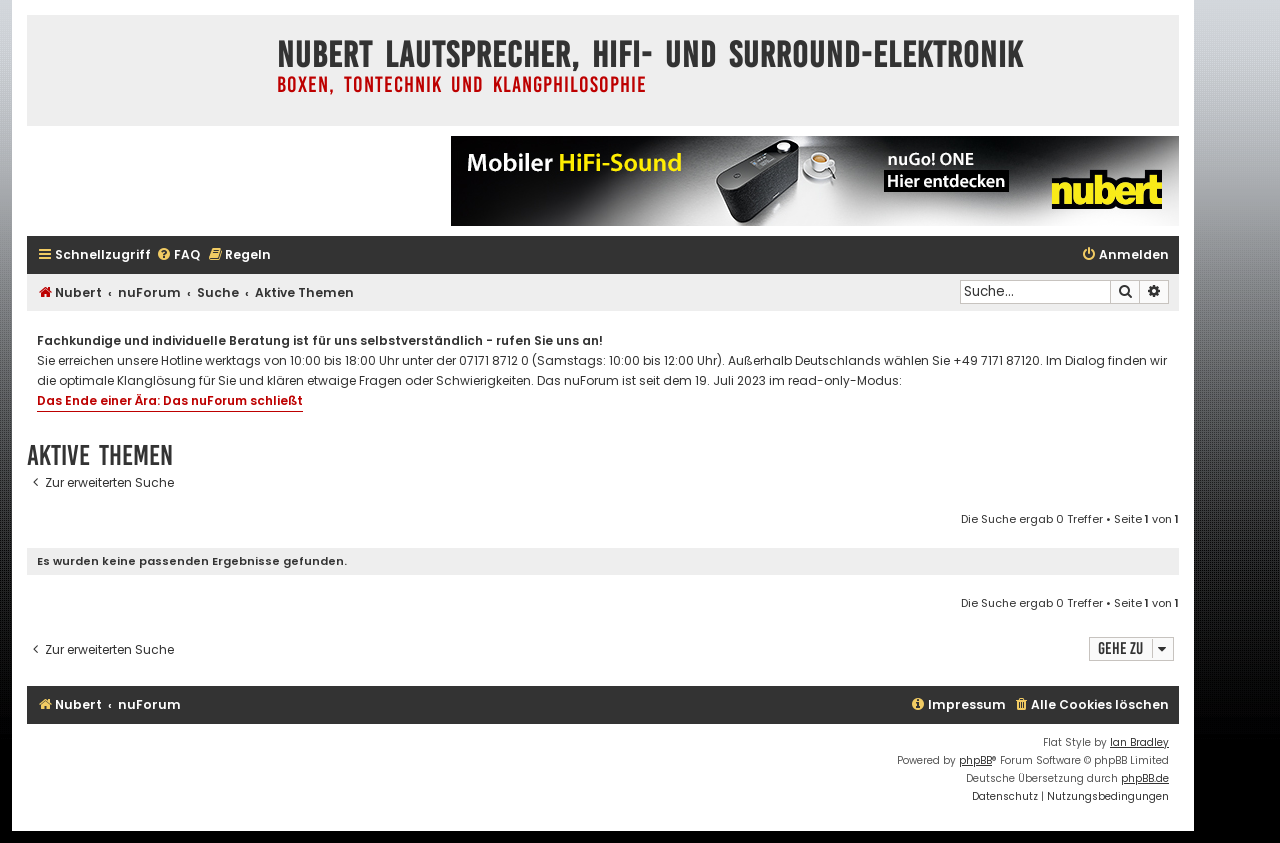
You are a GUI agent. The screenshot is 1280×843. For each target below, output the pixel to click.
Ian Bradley (1139, 742)
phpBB (975, 760)
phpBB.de (1145, 778)
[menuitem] (178, 255)
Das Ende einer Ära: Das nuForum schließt (170, 400)
